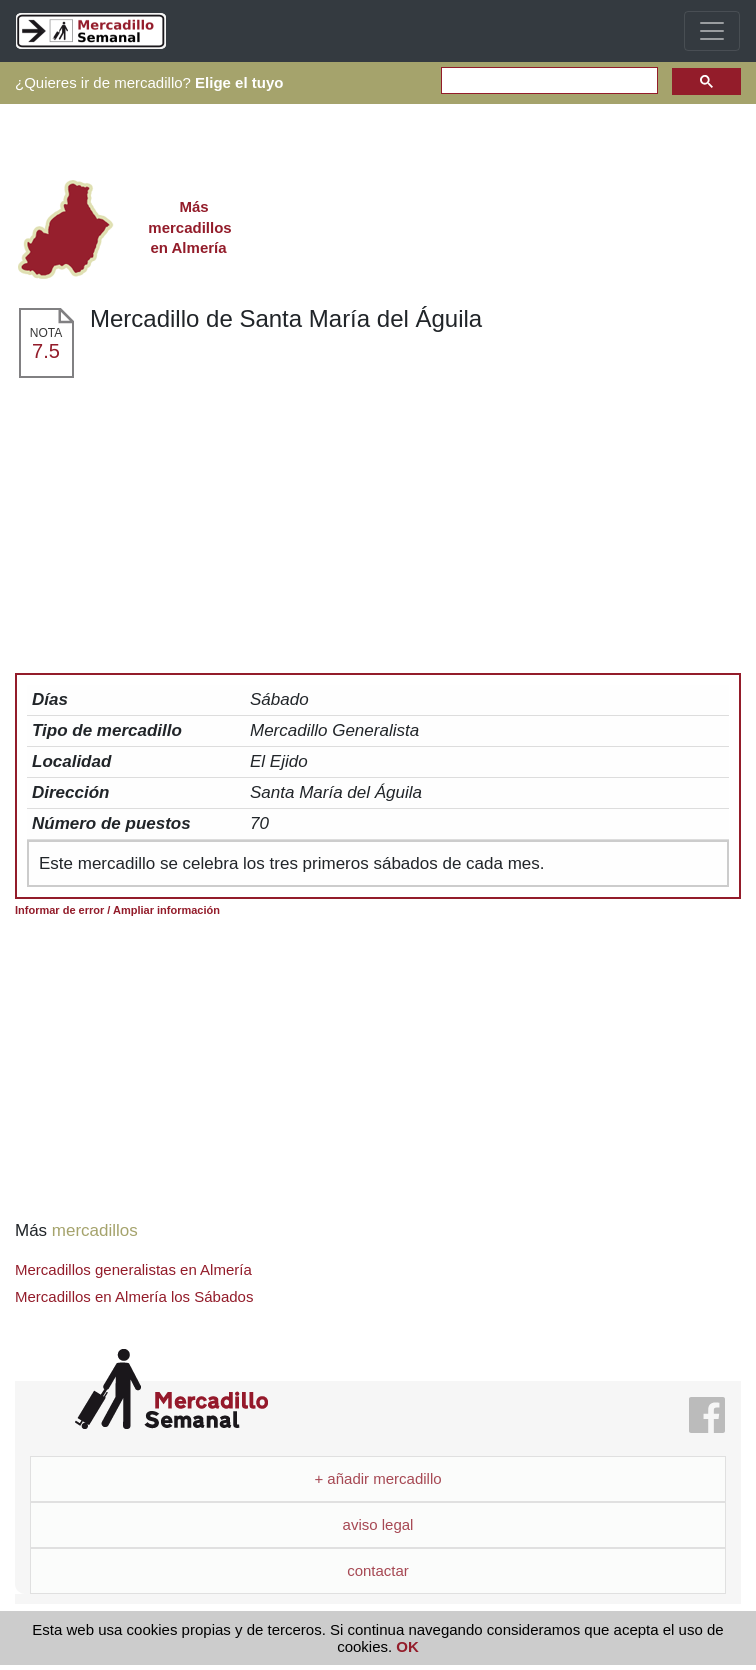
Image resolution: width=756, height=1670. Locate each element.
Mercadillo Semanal (171, 1389)
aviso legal (378, 1524)
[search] (547, 81)
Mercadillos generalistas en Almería (133, 1269)
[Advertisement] (378, 530)
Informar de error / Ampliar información (117, 910)
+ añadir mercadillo (377, 1478)
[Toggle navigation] (712, 31)
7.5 (46, 351)
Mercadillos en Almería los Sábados (134, 1296)
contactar (378, 1570)
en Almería (188, 227)
